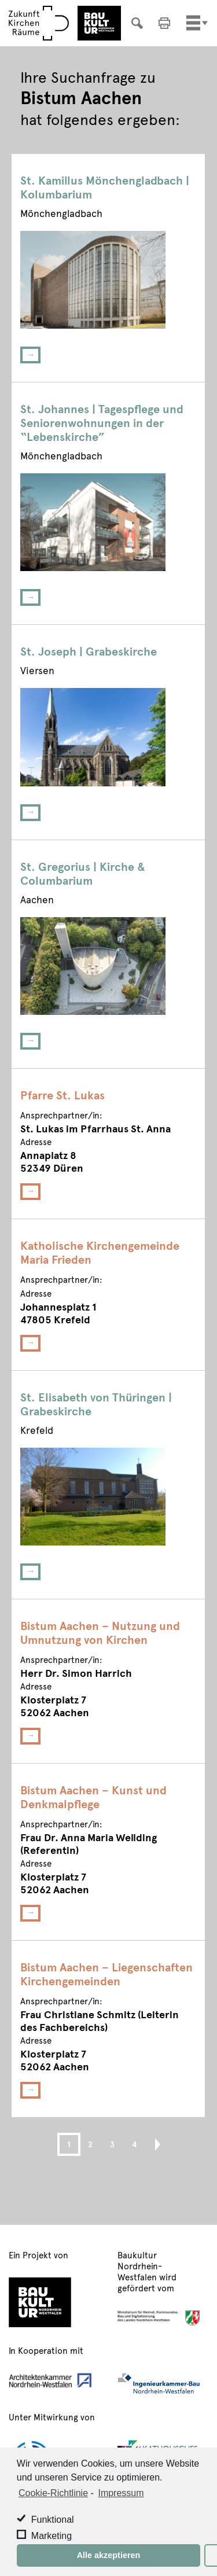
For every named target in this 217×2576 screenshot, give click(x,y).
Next (152, 2144)
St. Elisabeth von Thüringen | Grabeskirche (96, 1404)
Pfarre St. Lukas (62, 1095)
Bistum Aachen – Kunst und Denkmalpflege (93, 1797)
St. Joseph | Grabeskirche (88, 651)
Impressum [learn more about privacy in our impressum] (121, 2493)
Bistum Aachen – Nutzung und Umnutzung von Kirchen (100, 1632)
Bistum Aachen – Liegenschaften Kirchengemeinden (106, 1974)
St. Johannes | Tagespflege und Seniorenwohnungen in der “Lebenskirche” (101, 422)
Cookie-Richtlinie (53, 2493)
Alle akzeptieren (109, 2555)
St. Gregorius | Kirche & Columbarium (82, 873)
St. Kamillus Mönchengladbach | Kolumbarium (104, 187)
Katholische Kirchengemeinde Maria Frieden (99, 1252)
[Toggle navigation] (193, 23)
